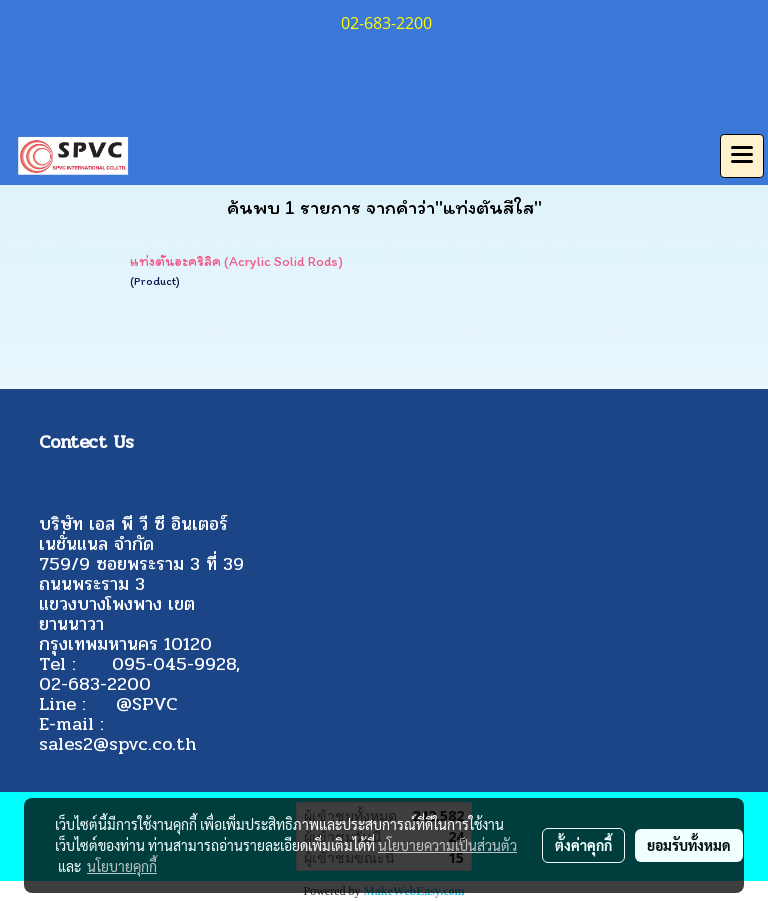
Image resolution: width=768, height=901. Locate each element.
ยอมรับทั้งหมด (689, 845)
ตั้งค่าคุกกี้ (583, 845)
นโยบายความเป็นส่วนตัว (447, 845)
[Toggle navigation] (742, 156)
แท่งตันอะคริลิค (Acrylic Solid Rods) (236, 261)
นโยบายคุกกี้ (122, 866)
